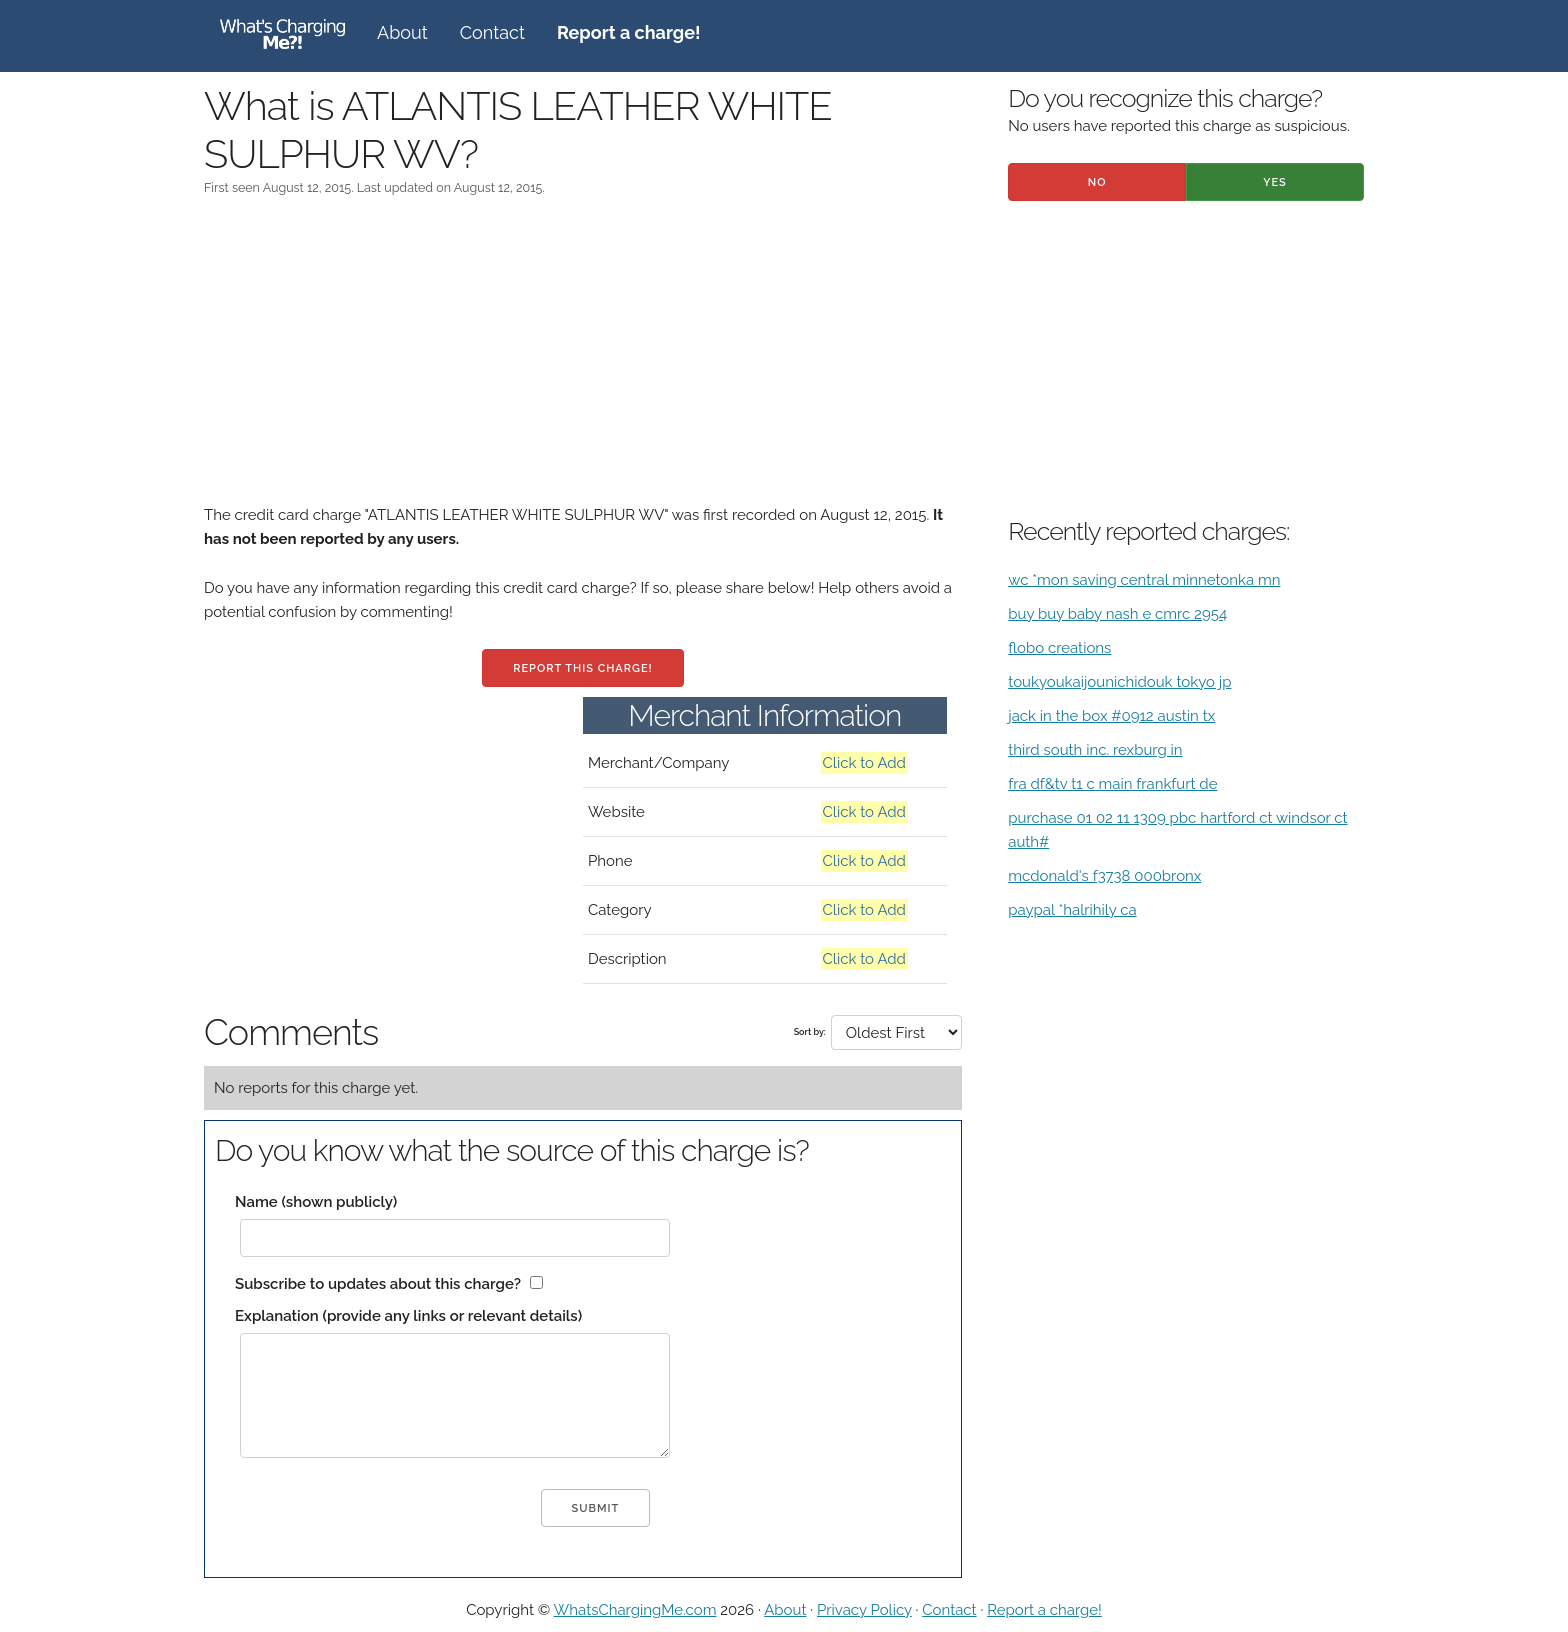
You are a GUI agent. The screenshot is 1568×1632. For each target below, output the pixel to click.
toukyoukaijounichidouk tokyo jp (1119, 682)
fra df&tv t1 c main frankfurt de (1112, 784)
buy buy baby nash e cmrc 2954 (1117, 614)
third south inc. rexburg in (1095, 750)
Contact (492, 32)
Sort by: (810, 1032)
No (1097, 182)
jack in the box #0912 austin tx (1111, 716)
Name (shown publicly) (316, 1202)
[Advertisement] (583, 363)
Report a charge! (1044, 1610)
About (402, 32)
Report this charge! (582, 668)
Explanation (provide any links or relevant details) (408, 1316)
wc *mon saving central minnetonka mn (1144, 580)
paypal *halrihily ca (1072, 910)
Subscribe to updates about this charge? (378, 1284)
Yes (1275, 182)
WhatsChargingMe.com (635, 1610)
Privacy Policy (864, 1610)
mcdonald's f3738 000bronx (1104, 876)
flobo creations (1059, 648)
